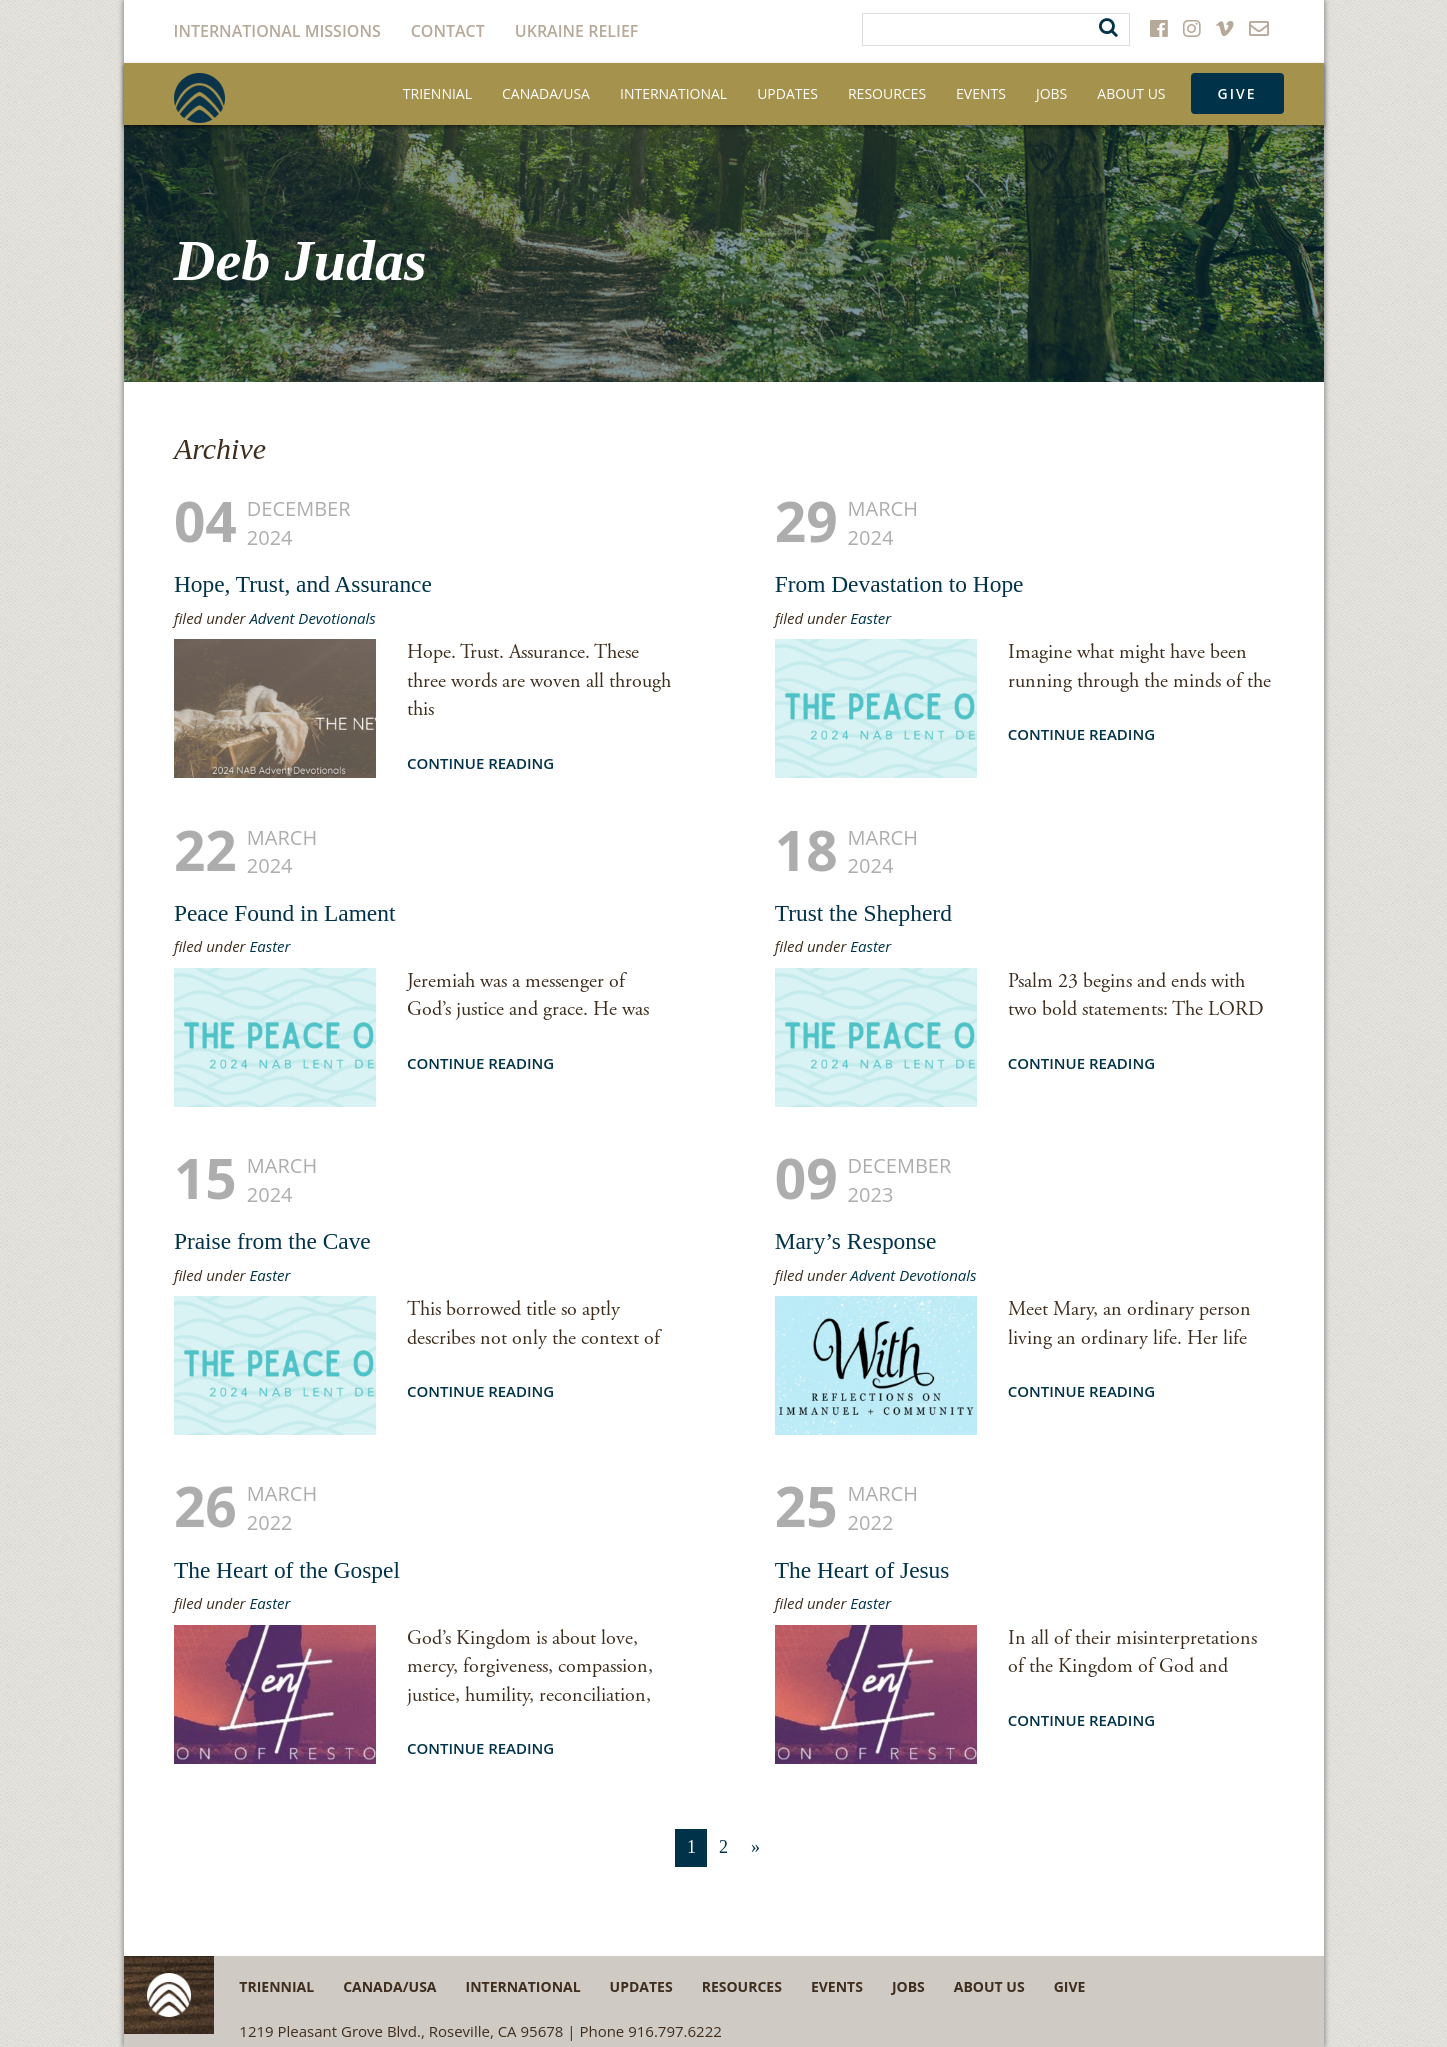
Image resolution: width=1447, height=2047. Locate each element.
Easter (870, 618)
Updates (787, 93)
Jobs (1051, 93)
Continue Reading (480, 763)
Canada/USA (546, 93)
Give (1237, 93)
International (673, 93)
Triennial (437, 93)
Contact (448, 31)
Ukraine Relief (577, 31)
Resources (887, 93)
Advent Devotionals (312, 618)
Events (981, 93)
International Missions (277, 31)
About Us (1131, 93)
